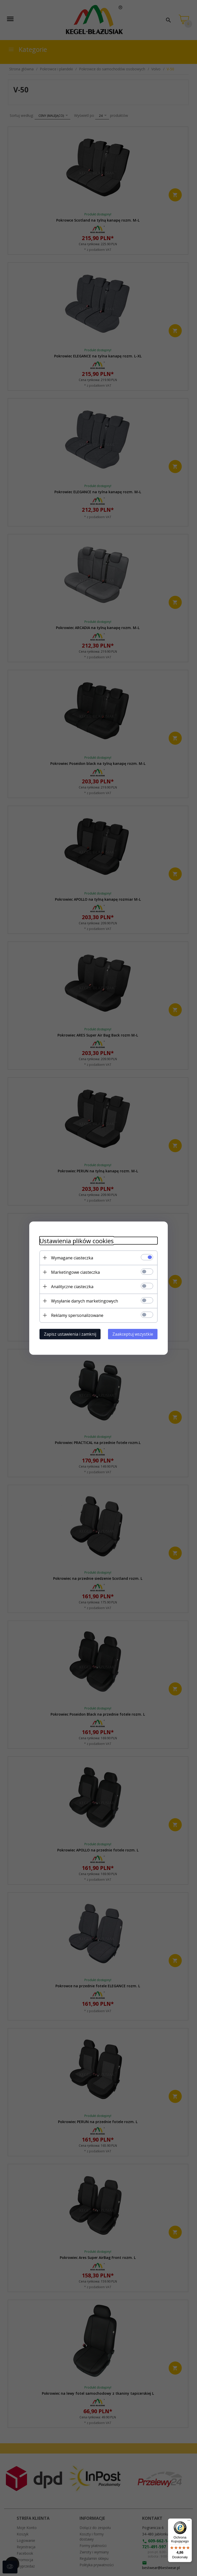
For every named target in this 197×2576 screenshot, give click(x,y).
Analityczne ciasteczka (72, 1286)
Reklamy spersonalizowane (77, 1315)
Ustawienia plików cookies (77, 1240)
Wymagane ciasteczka (72, 1257)
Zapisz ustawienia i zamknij (70, 1334)
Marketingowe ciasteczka (75, 1272)
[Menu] (189, 2521)
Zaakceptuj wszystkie (132, 1334)
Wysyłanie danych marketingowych (84, 1301)
